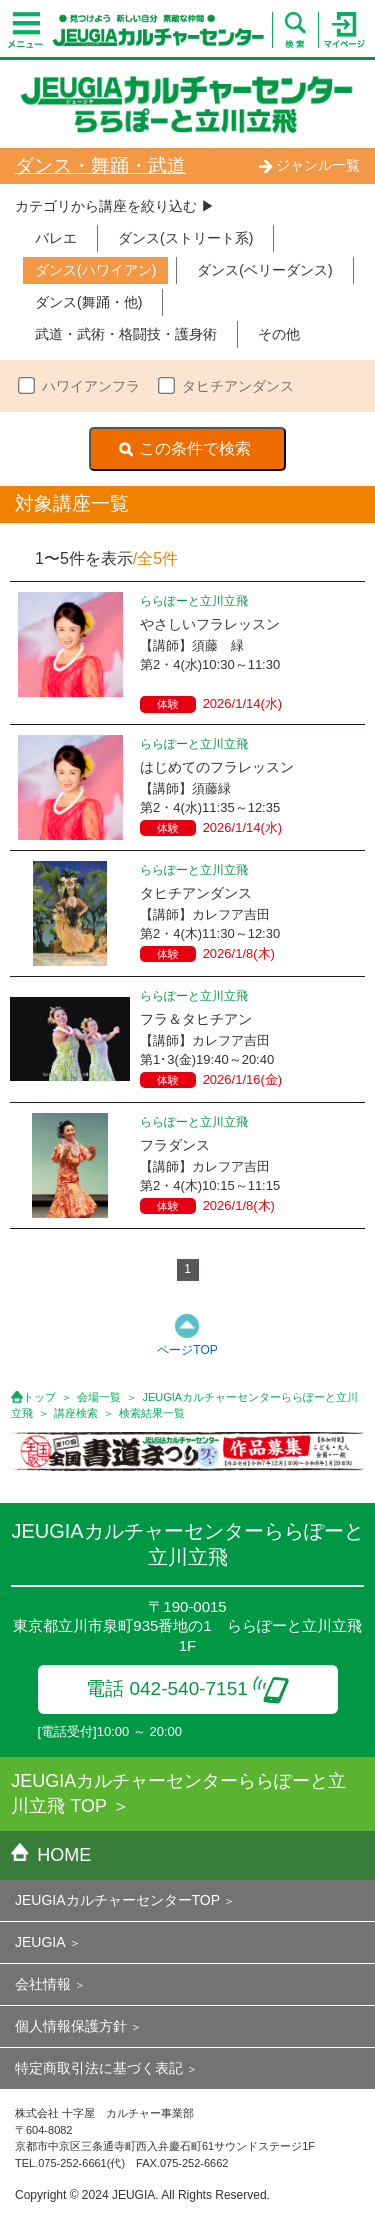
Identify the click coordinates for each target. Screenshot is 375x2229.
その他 (279, 334)
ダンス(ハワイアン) (95, 270)
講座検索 (76, 1413)
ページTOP (187, 1350)
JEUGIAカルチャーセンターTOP (117, 1900)
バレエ (56, 238)
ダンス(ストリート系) (185, 238)
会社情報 (43, 1984)
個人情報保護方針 (71, 2026)
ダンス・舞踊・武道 (100, 165)
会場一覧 (99, 1397)
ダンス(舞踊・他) (88, 302)
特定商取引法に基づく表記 (99, 2068)
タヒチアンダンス (238, 386)
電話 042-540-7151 (187, 1688)
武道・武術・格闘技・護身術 (126, 334)
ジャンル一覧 (309, 165)
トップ (39, 1397)
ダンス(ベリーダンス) (264, 270)
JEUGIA (40, 1942)
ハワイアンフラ (91, 386)
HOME (51, 1855)
